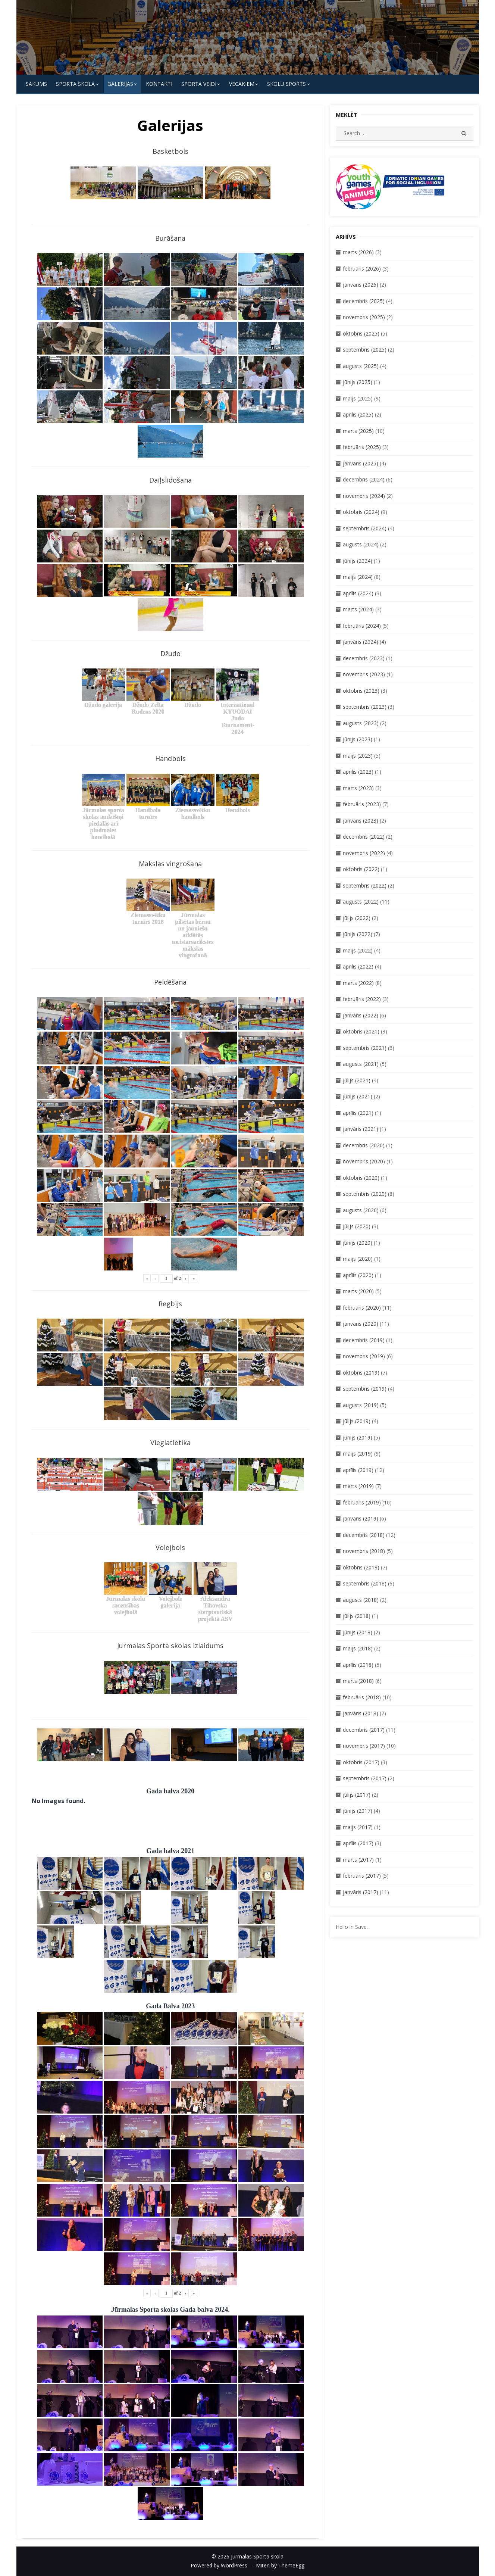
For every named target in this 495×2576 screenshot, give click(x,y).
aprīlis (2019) (358, 1469)
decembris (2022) (364, 836)
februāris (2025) (362, 446)
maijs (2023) (358, 755)
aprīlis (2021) (358, 1112)
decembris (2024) (364, 479)
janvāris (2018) (360, 1713)
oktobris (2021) (361, 1031)
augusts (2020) (361, 1210)
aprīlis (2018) (358, 1664)
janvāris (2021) (360, 1128)
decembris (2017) (364, 1729)
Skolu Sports (286, 83)
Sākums (36, 83)
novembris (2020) (364, 1161)
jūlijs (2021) (356, 1080)
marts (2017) (358, 1859)
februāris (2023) (362, 804)
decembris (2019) (364, 1340)
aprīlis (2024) (358, 593)
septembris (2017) (364, 1778)
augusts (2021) (361, 1063)
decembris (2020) (364, 1145)
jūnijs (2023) (357, 739)
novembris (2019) (364, 1356)
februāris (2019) (362, 1502)
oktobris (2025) (361, 333)
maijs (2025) (358, 398)
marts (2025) (358, 430)
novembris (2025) (364, 317)
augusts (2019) (361, 1405)
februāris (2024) (362, 625)
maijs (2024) (358, 576)
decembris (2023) (364, 658)
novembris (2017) (364, 1745)
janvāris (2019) (360, 1518)
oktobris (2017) (361, 1762)
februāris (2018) (362, 1697)
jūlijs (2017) (356, 1794)
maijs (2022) (358, 950)
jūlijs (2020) (356, 1226)
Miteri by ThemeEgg (280, 2565)
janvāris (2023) (360, 820)
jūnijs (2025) (357, 382)
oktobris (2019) (361, 1372)
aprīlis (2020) (358, 1275)
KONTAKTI (159, 83)
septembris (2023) (364, 706)
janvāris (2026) (360, 284)
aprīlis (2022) (358, 966)
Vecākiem (241, 83)
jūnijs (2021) (357, 1096)
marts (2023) (358, 788)
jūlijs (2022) (356, 917)
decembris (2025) (364, 301)
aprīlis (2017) (358, 1843)
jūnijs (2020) (357, 1242)
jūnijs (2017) (357, 1810)
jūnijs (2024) (357, 560)
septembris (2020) (364, 1193)
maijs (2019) (358, 1453)
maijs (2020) (358, 1258)
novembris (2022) (364, 853)
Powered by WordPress (219, 2565)
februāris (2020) (362, 1307)
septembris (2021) (364, 1047)
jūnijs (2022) (357, 934)
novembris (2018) (364, 1550)
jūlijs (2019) (356, 1421)
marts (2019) (358, 1486)
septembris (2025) (364, 349)
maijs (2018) (358, 1648)
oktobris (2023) (361, 690)
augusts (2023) (361, 723)
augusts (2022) (361, 901)
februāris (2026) (362, 268)
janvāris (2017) (360, 1892)
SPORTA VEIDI (198, 83)
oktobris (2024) (361, 511)
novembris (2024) (364, 495)
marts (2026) (358, 252)
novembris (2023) (364, 674)
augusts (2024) (361, 544)
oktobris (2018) (361, 1567)
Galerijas (120, 83)
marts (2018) (358, 1680)
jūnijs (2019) (357, 1437)
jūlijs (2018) (356, 1615)
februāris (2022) (362, 998)
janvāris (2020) (360, 1323)
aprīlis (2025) (358, 414)
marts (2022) (358, 982)
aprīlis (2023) (358, 771)
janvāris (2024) (360, 641)
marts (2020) (358, 1291)
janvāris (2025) (360, 463)
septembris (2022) (364, 885)
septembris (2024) (364, 528)
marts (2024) (358, 609)
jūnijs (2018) (357, 1632)
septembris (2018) (364, 1583)
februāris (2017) (362, 1875)
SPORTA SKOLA (75, 83)
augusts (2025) (361, 365)
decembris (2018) (364, 1534)
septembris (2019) (364, 1388)
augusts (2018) (361, 1599)
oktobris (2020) (361, 1177)
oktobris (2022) (361, 869)
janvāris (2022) (360, 1015)
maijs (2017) (358, 1827)
